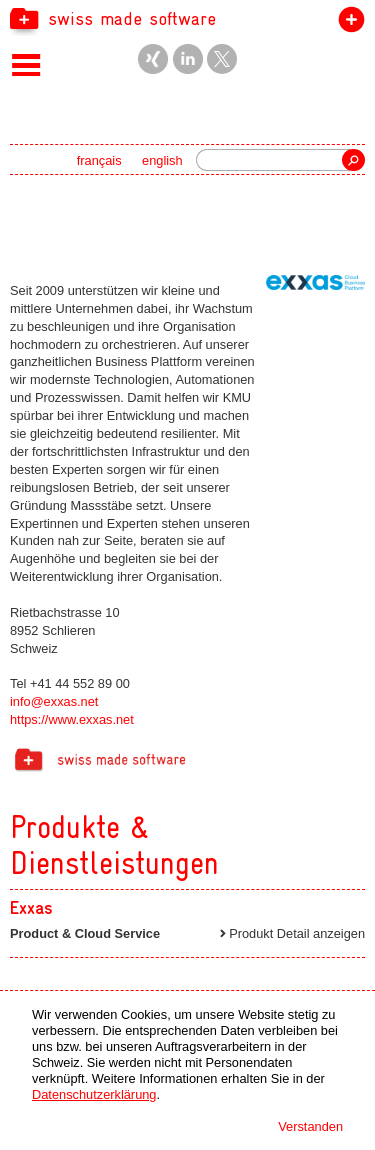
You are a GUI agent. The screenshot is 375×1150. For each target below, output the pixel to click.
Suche (353, 160)
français (99, 160)
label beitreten (347, 23)
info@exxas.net (54, 701)
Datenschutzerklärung (94, 1094)
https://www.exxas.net (72, 719)
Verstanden (310, 1126)
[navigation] (187, 18)
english (162, 160)
